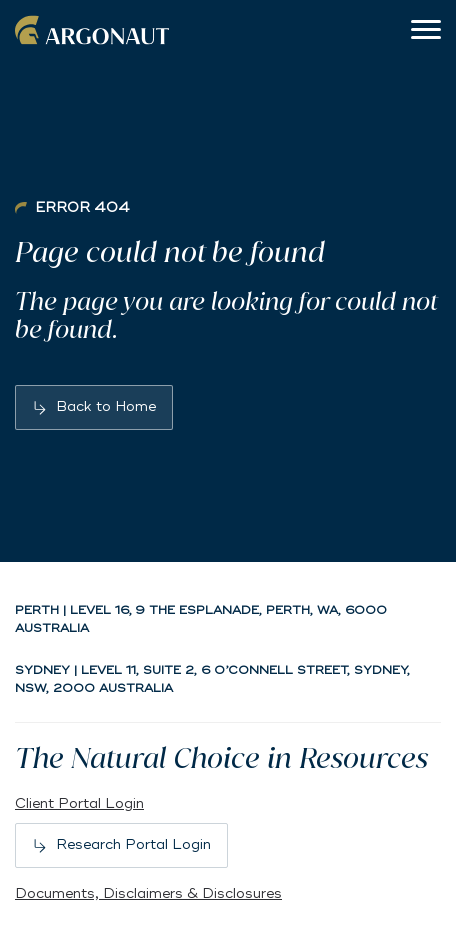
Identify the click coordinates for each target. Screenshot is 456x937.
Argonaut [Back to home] (95, 30)
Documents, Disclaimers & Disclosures (148, 893)
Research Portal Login (133, 844)
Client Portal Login (79, 803)
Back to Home (106, 406)
